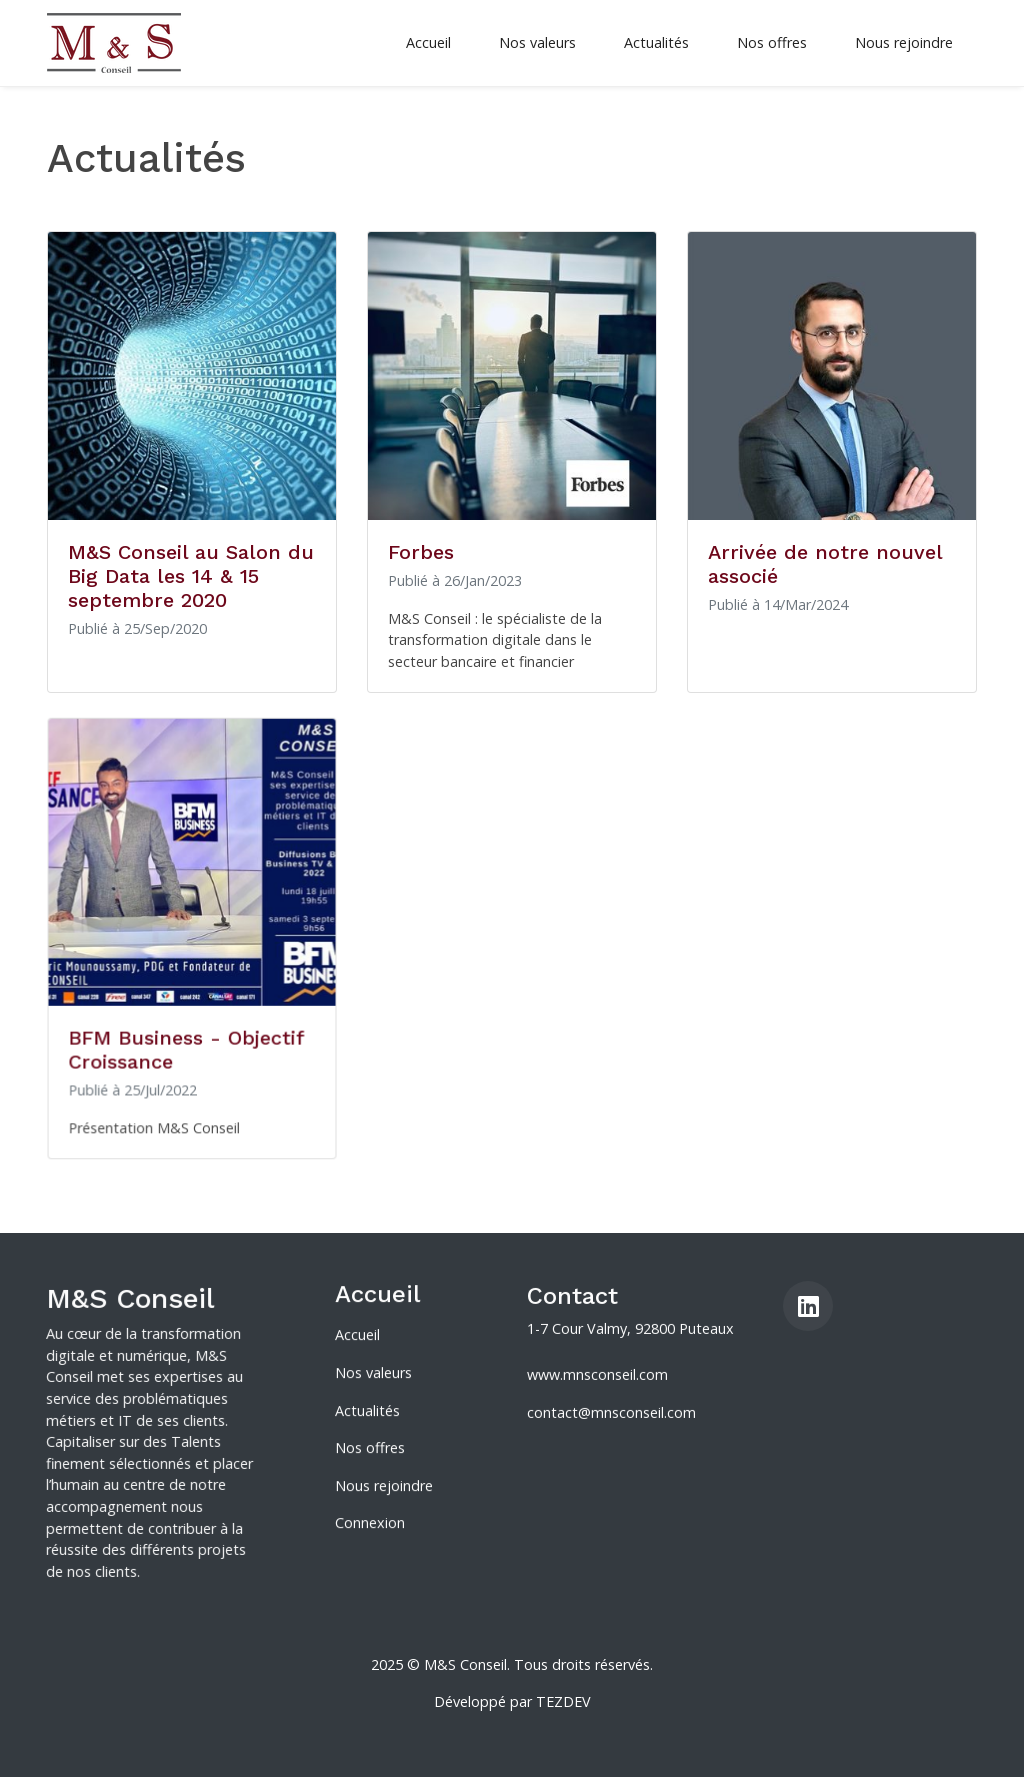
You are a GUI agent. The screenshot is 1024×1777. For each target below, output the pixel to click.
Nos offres (772, 42)
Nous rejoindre (904, 42)
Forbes (421, 552)
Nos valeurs (537, 42)
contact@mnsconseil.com (611, 1416)
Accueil (428, 42)
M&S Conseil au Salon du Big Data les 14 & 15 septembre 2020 (191, 576)
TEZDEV (563, 1701)
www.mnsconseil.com (597, 1379)
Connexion (370, 1518)
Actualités (656, 42)
